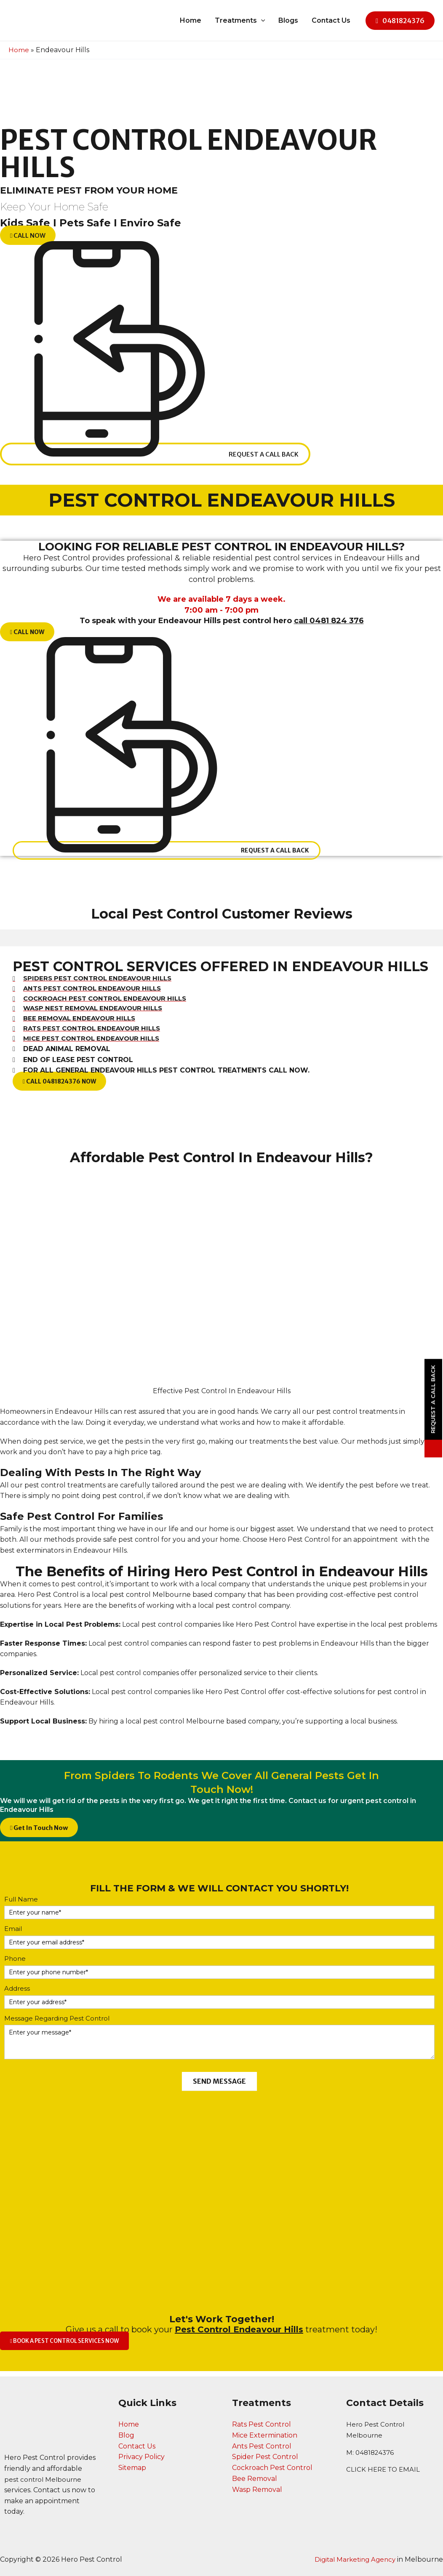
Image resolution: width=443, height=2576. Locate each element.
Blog (126, 2435)
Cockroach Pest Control (272, 2468)
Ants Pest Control (261, 2446)
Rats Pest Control (261, 2425)
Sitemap (132, 2468)
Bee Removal (254, 2479)
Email (13, 1935)
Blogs (288, 20)
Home (190, 20)
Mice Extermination (264, 2435)
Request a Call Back (433, 1399)
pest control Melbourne (44, 2479)
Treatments (240, 20)
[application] (261, 20)
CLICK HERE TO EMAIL (384, 2469)
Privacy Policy (141, 2457)
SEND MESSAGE (219, 2086)
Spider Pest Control (265, 2457)
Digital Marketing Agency (352, 2559)
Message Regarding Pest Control (56, 2024)
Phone (15, 1964)
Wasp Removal (257, 2489)
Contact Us (331, 20)
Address (17, 1994)
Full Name (21, 1905)
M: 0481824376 (371, 2452)
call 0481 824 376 (329, 620)
